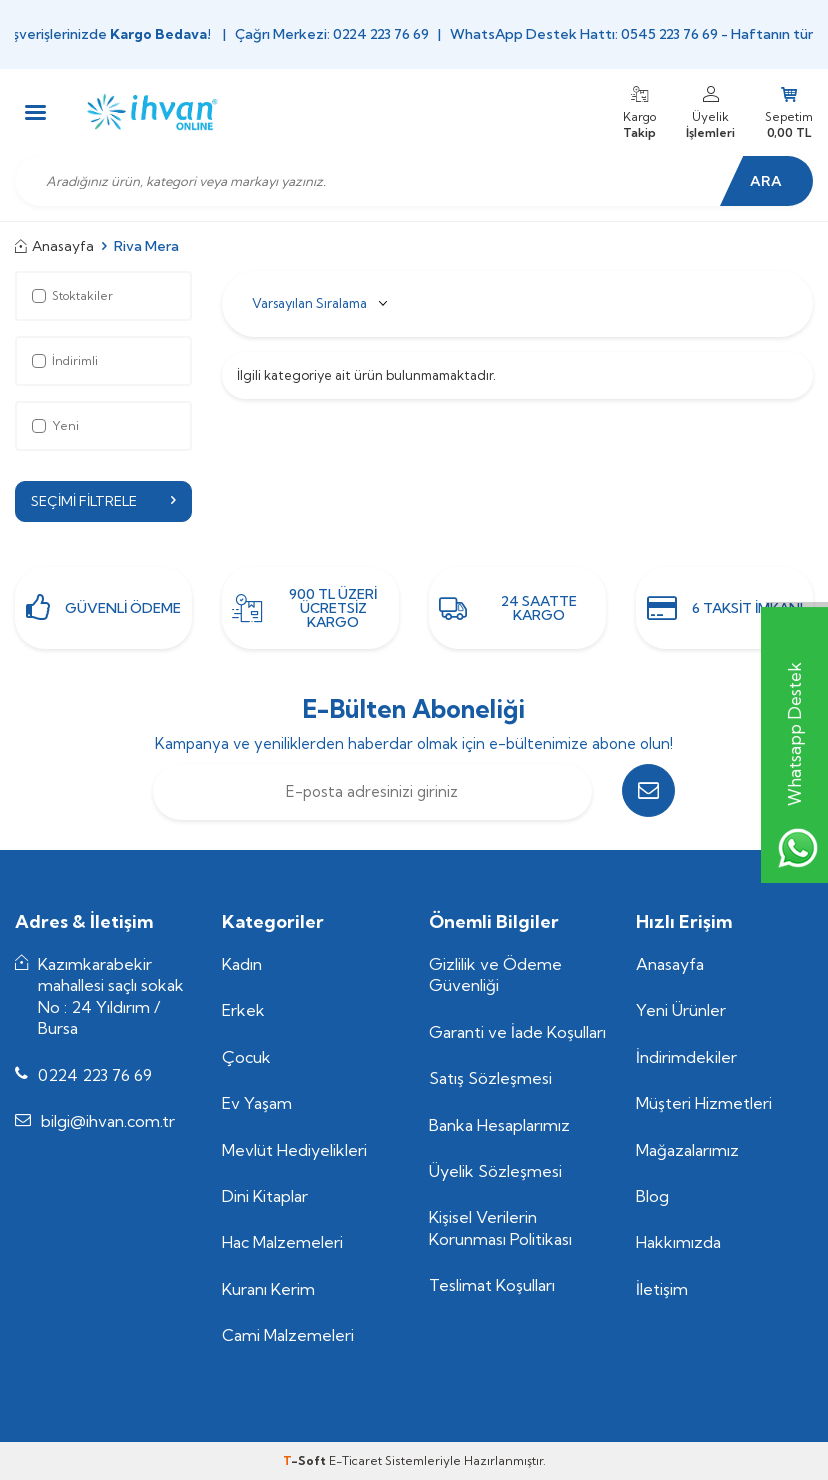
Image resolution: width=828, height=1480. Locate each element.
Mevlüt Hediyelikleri (294, 1150)
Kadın (242, 964)
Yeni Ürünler (681, 1011)
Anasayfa (54, 246)
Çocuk (246, 1057)
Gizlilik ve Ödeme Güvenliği (495, 974)
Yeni (55, 425)
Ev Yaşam (257, 1103)
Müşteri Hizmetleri (704, 1103)
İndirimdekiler (686, 1057)
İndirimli (65, 360)
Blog (652, 1196)
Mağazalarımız (687, 1150)
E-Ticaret (355, 1460)
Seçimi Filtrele (103, 501)
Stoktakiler (72, 295)
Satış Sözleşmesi (490, 1078)
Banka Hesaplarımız (499, 1125)
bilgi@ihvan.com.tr (108, 1121)
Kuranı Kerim (268, 1289)
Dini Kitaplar (265, 1196)
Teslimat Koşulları (492, 1286)
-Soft (306, 1460)
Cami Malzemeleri (288, 1336)
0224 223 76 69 (95, 1075)
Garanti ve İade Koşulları (517, 1032)
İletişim (662, 1289)
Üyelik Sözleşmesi (495, 1171)
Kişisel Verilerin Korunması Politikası (500, 1228)
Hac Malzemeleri (282, 1243)
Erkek (243, 1011)
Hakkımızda (678, 1243)
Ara (763, 181)
